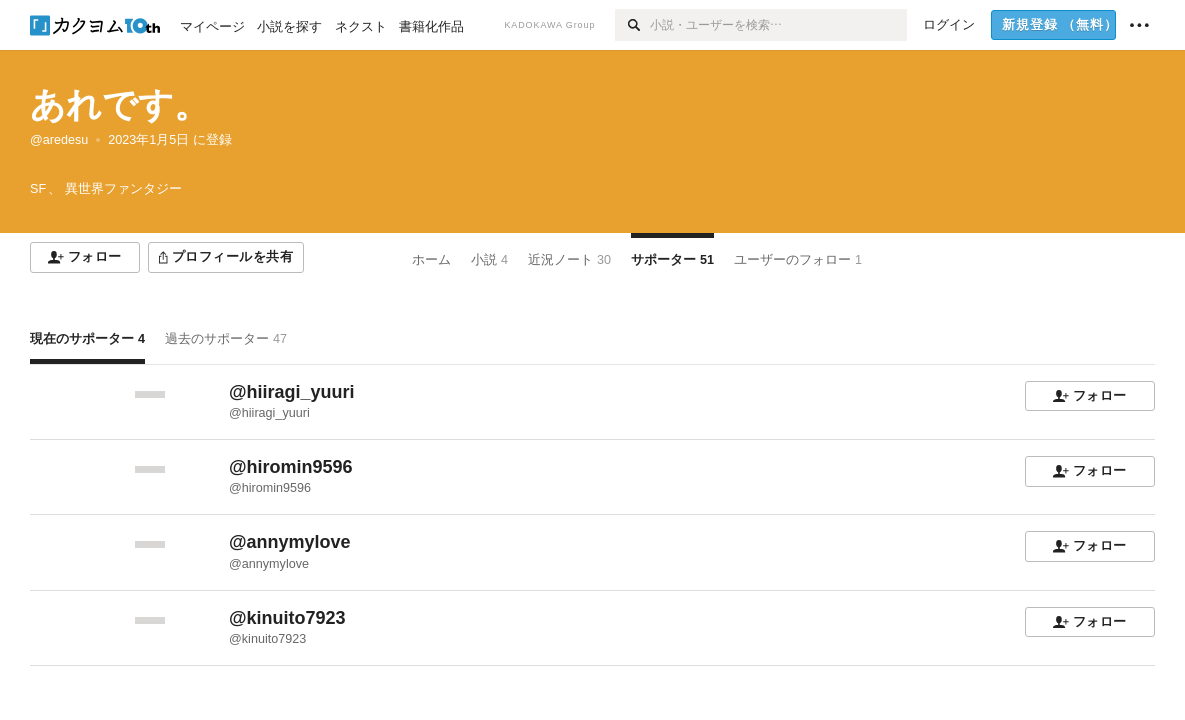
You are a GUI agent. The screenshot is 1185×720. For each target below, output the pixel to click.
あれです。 (119, 104)
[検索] (632, 25)
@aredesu (59, 140)
